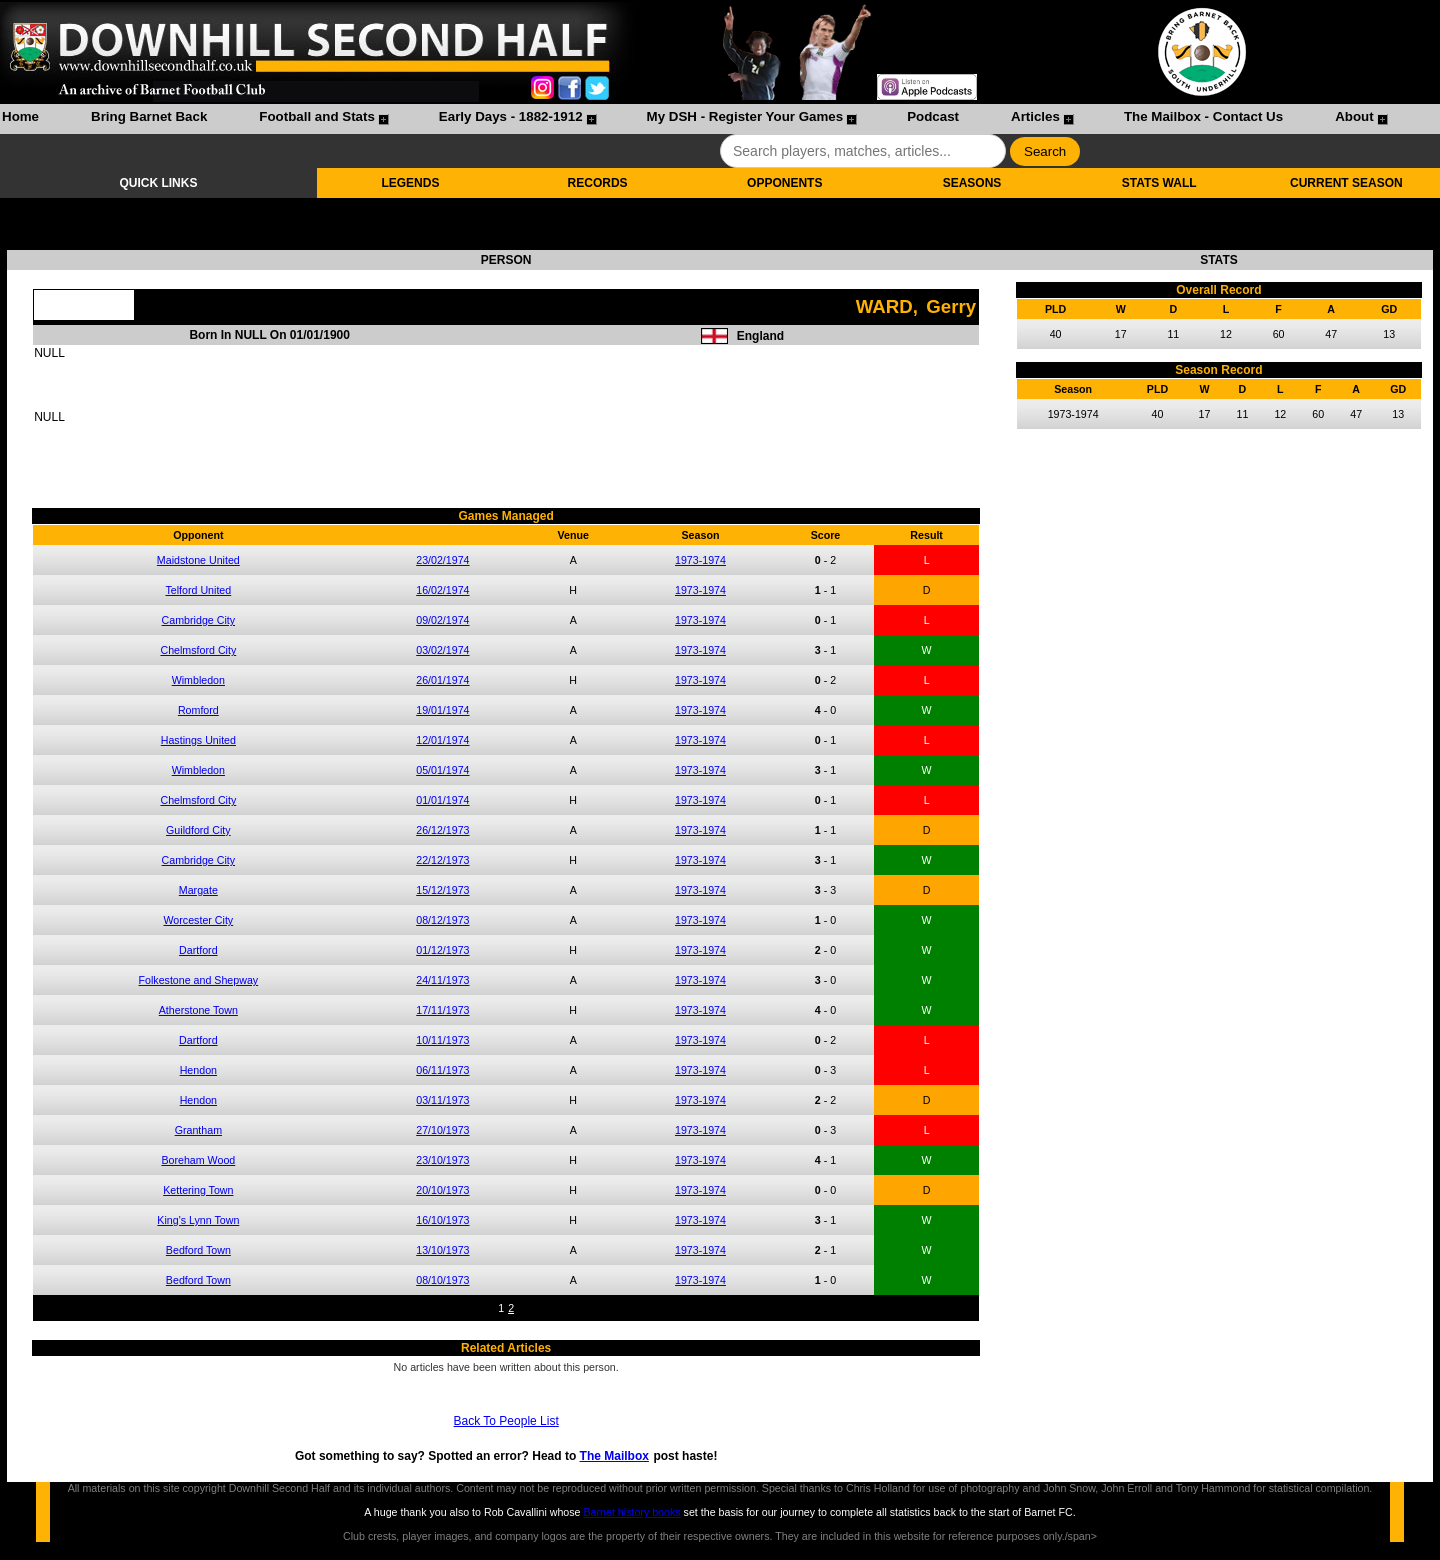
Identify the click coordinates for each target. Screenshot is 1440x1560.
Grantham (198, 1130)
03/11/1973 (442, 1100)
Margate (198, 890)
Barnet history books (631, 1512)
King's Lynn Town (198, 1220)
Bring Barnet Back (149, 116)
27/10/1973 (442, 1130)
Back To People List (506, 1421)
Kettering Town (198, 1190)
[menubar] (694, 119)
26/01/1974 (442, 680)
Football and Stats (317, 116)
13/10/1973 (442, 1250)
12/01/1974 (442, 740)
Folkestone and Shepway (199, 980)
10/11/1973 (442, 1040)
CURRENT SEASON (1346, 183)
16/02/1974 (442, 590)
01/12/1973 (442, 950)
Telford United (198, 590)
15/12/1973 (442, 890)
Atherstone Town (198, 1010)
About (1354, 116)
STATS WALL (1159, 183)
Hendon (198, 1070)
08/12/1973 (442, 920)
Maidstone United (198, 560)
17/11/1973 (442, 1010)
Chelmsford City (198, 650)
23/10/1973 (442, 1160)
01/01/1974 (442, 800)
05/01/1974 (442, 770)
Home (20, 116)
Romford (198, 710)
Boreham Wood (198, 1160)
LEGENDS (410, 183)
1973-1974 (700, 560)
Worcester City (199, 920)
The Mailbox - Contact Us (1203, 116)
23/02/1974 (442, 560)
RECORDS (598, 183)
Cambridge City (198, 620)
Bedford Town (198, 1250)
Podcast (933, 116)
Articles (1035, 116)
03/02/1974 (442, 650)
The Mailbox (614, 1456)
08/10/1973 (442, 1280)
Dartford (198, 950)
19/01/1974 (442, 710)
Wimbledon (198, 680)
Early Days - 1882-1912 (511, 116)
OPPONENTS (784, 183)
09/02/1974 (442, 620)
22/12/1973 (442, 860)
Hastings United (198, 740)
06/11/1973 (442, 1070)
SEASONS (972, 183)
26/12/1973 (442, 830)
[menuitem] (20, 119)
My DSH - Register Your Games (745, 116)
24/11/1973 (442, 980)
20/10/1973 (442, 1190)
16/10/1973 (442, 1220)
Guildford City (198, 830)
